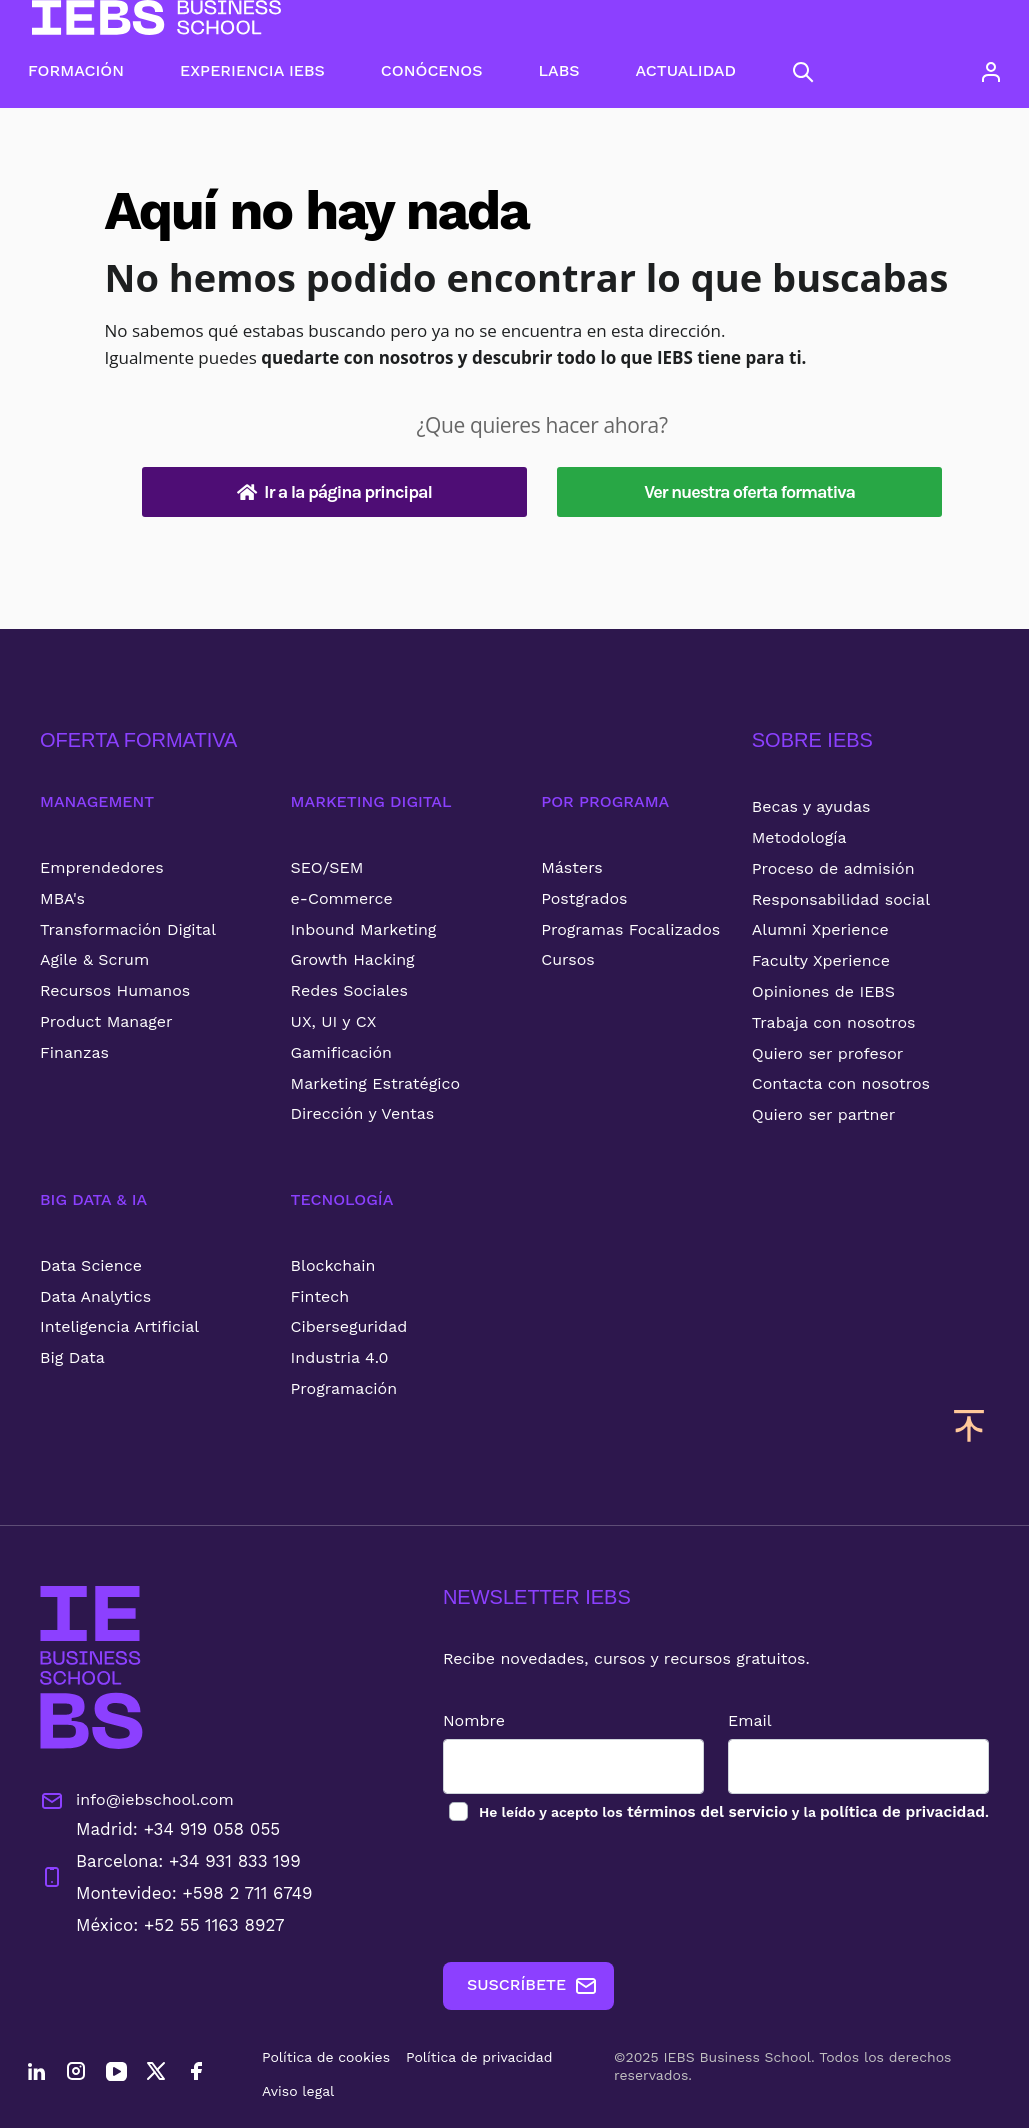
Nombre (465, 1720)
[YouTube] (116, 2074)
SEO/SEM (327, 867)
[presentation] (586, 1893)
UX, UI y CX (334, 1021)
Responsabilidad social (841, 899)
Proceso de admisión (833, 868)
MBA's (62, 898)
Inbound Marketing (364, 929)
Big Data (72, 1357)
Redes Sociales (349, 990)
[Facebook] (196, 2074)
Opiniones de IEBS (823, 991)
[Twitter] (156, 2074)
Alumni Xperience (820, 929)
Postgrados (584, 898)
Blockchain (333, 1265)
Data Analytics (95, 1296)
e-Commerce (342, 898)
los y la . (728, 1811)
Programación (344, 1388)
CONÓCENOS (432, 70)
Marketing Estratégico (375, 1083)
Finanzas (74, 1052)
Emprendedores (102, 867)
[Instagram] (76, 2074)
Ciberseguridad (349, 1326)
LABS (558, 70)
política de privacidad (900, 1811)
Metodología (799, 837)
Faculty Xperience (821, 960)
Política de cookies (326, 2057)
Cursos (568, 959)
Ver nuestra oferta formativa (749, 492)
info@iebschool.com (137, 1801)
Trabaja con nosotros (834, 1022)
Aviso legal (298, 2091)
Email (746, 1720)
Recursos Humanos (115, 990)
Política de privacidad (479, 2057)
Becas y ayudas (811, 806)
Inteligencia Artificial (119, 1326)
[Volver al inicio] (156, 17)
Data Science (91, 1265)
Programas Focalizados (630, 929)
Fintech (320, 1296)
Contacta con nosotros (841, 1083)
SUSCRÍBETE (523, 1986)
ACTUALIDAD (686, 70)
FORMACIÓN (76, 70)
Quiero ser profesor (828, 1053)
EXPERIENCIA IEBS (252, 70)
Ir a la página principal (334, 492)
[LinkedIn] (36, 2074)
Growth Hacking (353, 959)
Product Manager (106, 1021)
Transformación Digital (128, 929)
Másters (572, 867)
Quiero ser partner (823, 1114)
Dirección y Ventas (363, 1113)
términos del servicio (700, 1811)
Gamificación (341, 1052)
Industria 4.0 (340, 1357)
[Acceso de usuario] (991, 72)
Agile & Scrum (94, 959)
